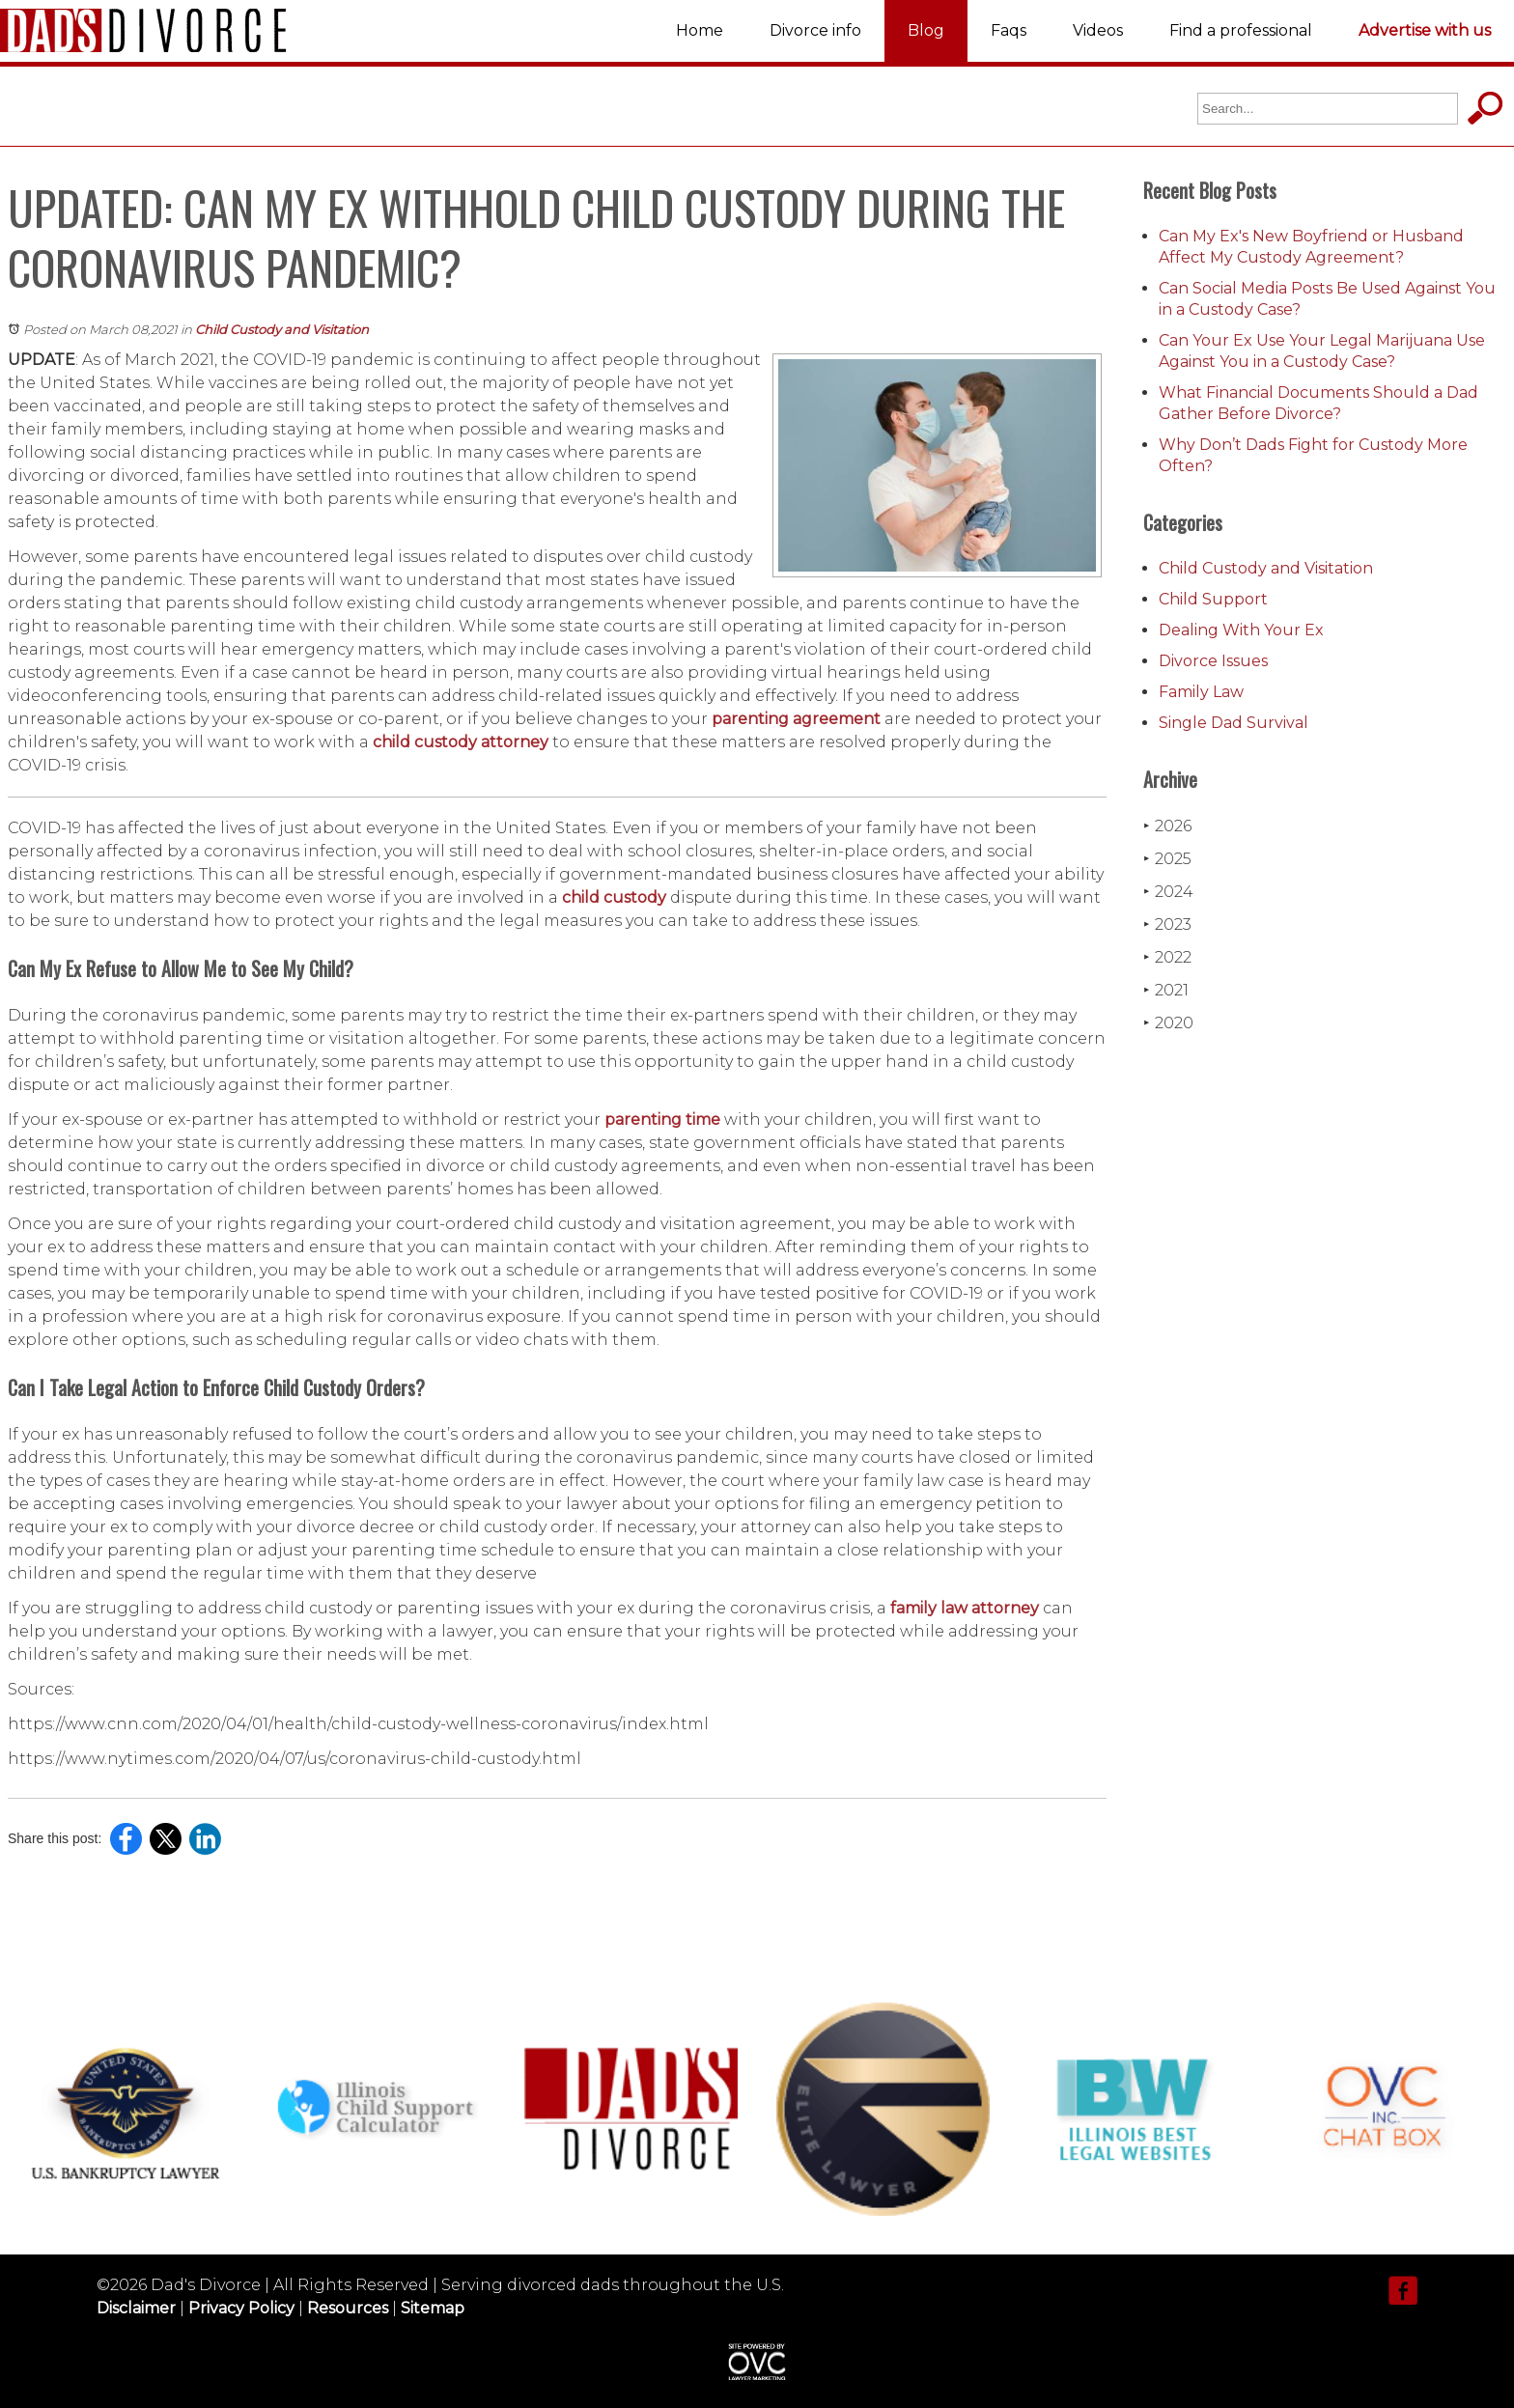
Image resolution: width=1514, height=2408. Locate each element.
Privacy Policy (241, 2308)
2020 (1168, 1023)
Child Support (1213, 599)
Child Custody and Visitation (282, 329)
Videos (1098, 30)
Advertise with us (1425, 30)
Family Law (1201, 692)
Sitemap (432, 2308)
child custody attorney (460, 742)
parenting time (662, 1119)
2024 (1168, 892)
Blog (926, 30)
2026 (1167, 826)
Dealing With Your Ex (1241, 630)
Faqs (1008, 30)
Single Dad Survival (1233, 723)
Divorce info (815, 30)
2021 (1166, 990)
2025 (1167, 859)
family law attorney (964, 1608)
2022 (1167, 957)
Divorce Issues (1213, 661)
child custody (614, 897)
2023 (1167, 924)
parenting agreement (796, 719)
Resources (347, 2308)
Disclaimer (136, 2308)
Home (699, 30)
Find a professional (1240, 30)
